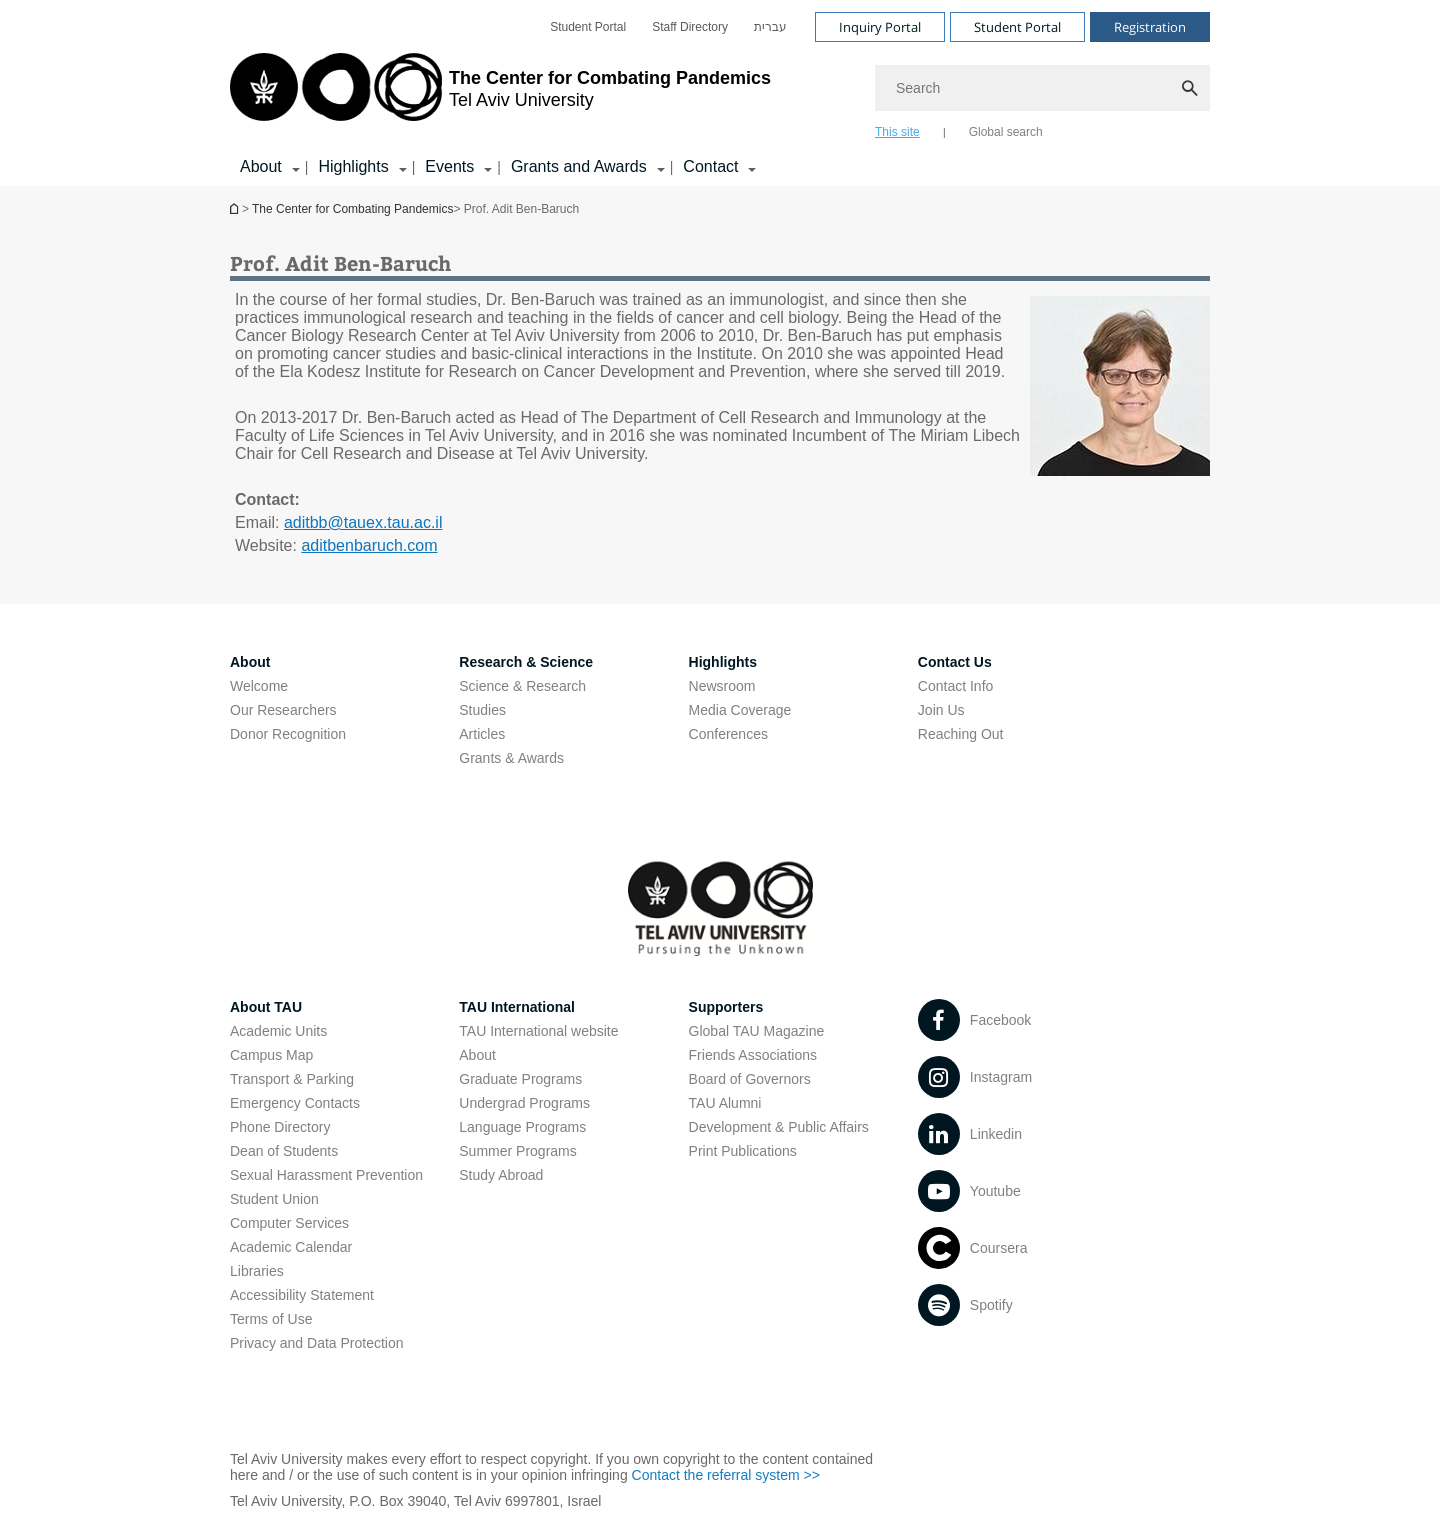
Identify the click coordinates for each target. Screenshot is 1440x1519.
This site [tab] (897, 132)
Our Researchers (283, 710)
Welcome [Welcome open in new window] (259, 686)
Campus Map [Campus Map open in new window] (271, 1055)
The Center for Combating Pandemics (352, 209)
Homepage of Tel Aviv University (236, 208)
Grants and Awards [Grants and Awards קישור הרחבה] (579, 166)
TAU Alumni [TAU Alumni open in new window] (725, 1103)
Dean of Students (284, 1151)
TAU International (517, 1007)
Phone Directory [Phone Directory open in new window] (280, 1127)
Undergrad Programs (524, 1103)
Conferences (728, 734)
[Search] (1042, 88)
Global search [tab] (1006, 132)
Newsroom (722, 686)
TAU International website (538, 1031)
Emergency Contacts (295, 1103)
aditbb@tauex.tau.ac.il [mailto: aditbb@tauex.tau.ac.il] (363, 522)
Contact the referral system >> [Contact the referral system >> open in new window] (726, 1475)
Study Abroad (501, 1175)
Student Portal (588, 27)
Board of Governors (750, 1079)
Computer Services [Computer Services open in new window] (289, 1223)
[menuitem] (588, 27)
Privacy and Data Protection (317, 1343)
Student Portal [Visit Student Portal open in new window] (1017, 27)
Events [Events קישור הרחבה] (449, 166)
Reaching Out (961, 734)
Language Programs (522, 1127)
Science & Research (522, 686)
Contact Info (956, 686)
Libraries (257, 1271)
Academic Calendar (291, 1247)
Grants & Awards (511, 758)
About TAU (266, 1007)
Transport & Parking (292, 1079)
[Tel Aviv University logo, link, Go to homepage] (500, 95)
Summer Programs (517, 1151)
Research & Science (526, 662)
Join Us (941, 710)
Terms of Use (271, 1319)
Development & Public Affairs (779, 1127)
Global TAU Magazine (757, 1031)
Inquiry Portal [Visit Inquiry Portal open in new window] (880, 27)
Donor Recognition (288, 734)
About (250, 662)
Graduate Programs (520, 1079)
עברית (770, 27)
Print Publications (743, 1151)
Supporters (726, 1007)
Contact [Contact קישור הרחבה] (710, 166)
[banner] (720, 93)
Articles (482, 734)
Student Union (274, 1199)
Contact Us (955, 662)
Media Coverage (740, 710)
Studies (482, 710)
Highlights (723, 662)
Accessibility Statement (302, 1295)
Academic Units (278, 1031)
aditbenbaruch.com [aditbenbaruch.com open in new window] (369, 545)
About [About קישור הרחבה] (261, 166)
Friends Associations (753, 1055)
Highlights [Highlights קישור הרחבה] (353, 166)
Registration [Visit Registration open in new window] (1150, 27)
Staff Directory (690, 27)
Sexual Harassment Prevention (326, 1175)
